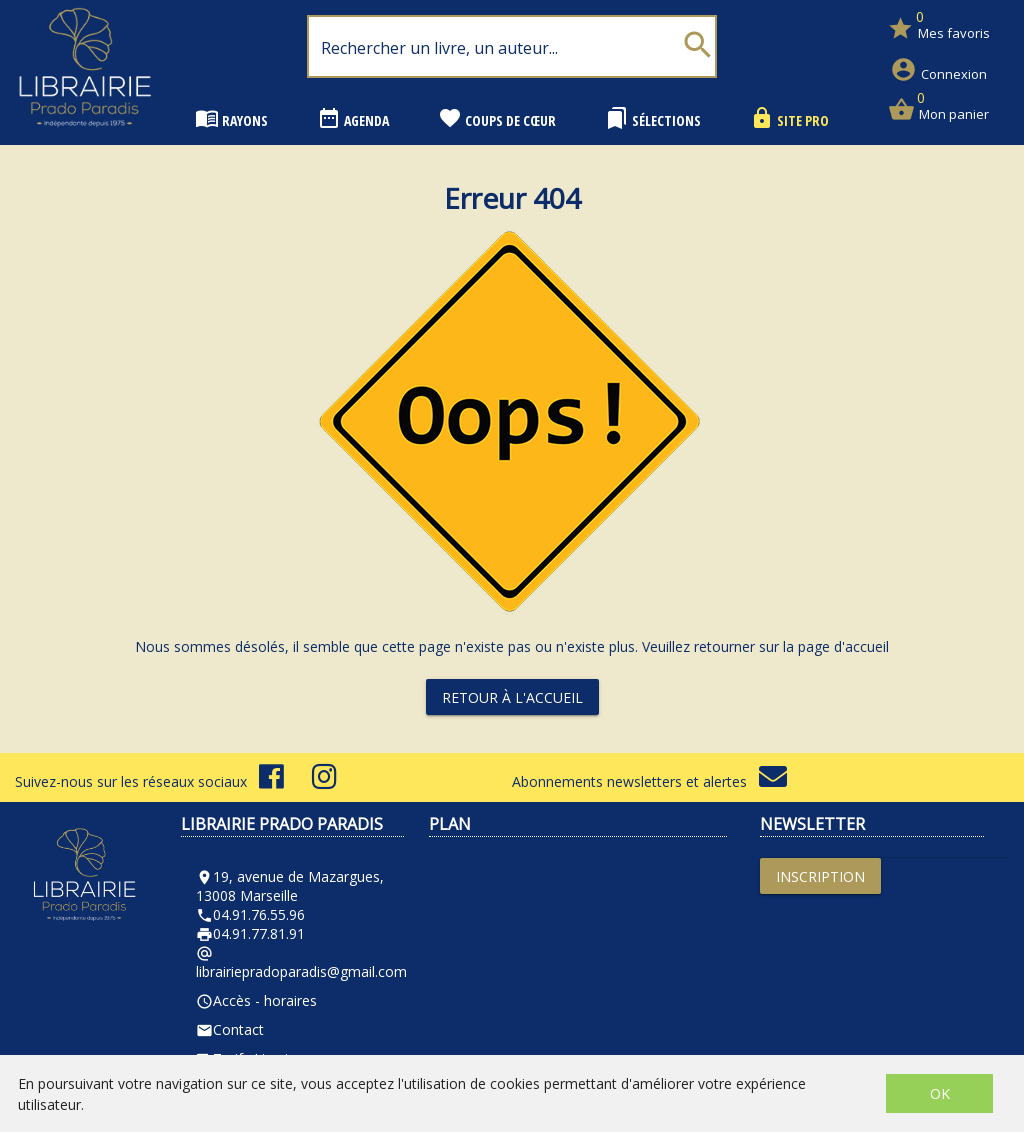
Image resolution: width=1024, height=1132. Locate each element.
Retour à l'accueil (512, 697)
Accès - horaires (256, 1000)
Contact (230, 1029)
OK (940, 1093)
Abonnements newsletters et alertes (649, 781)
